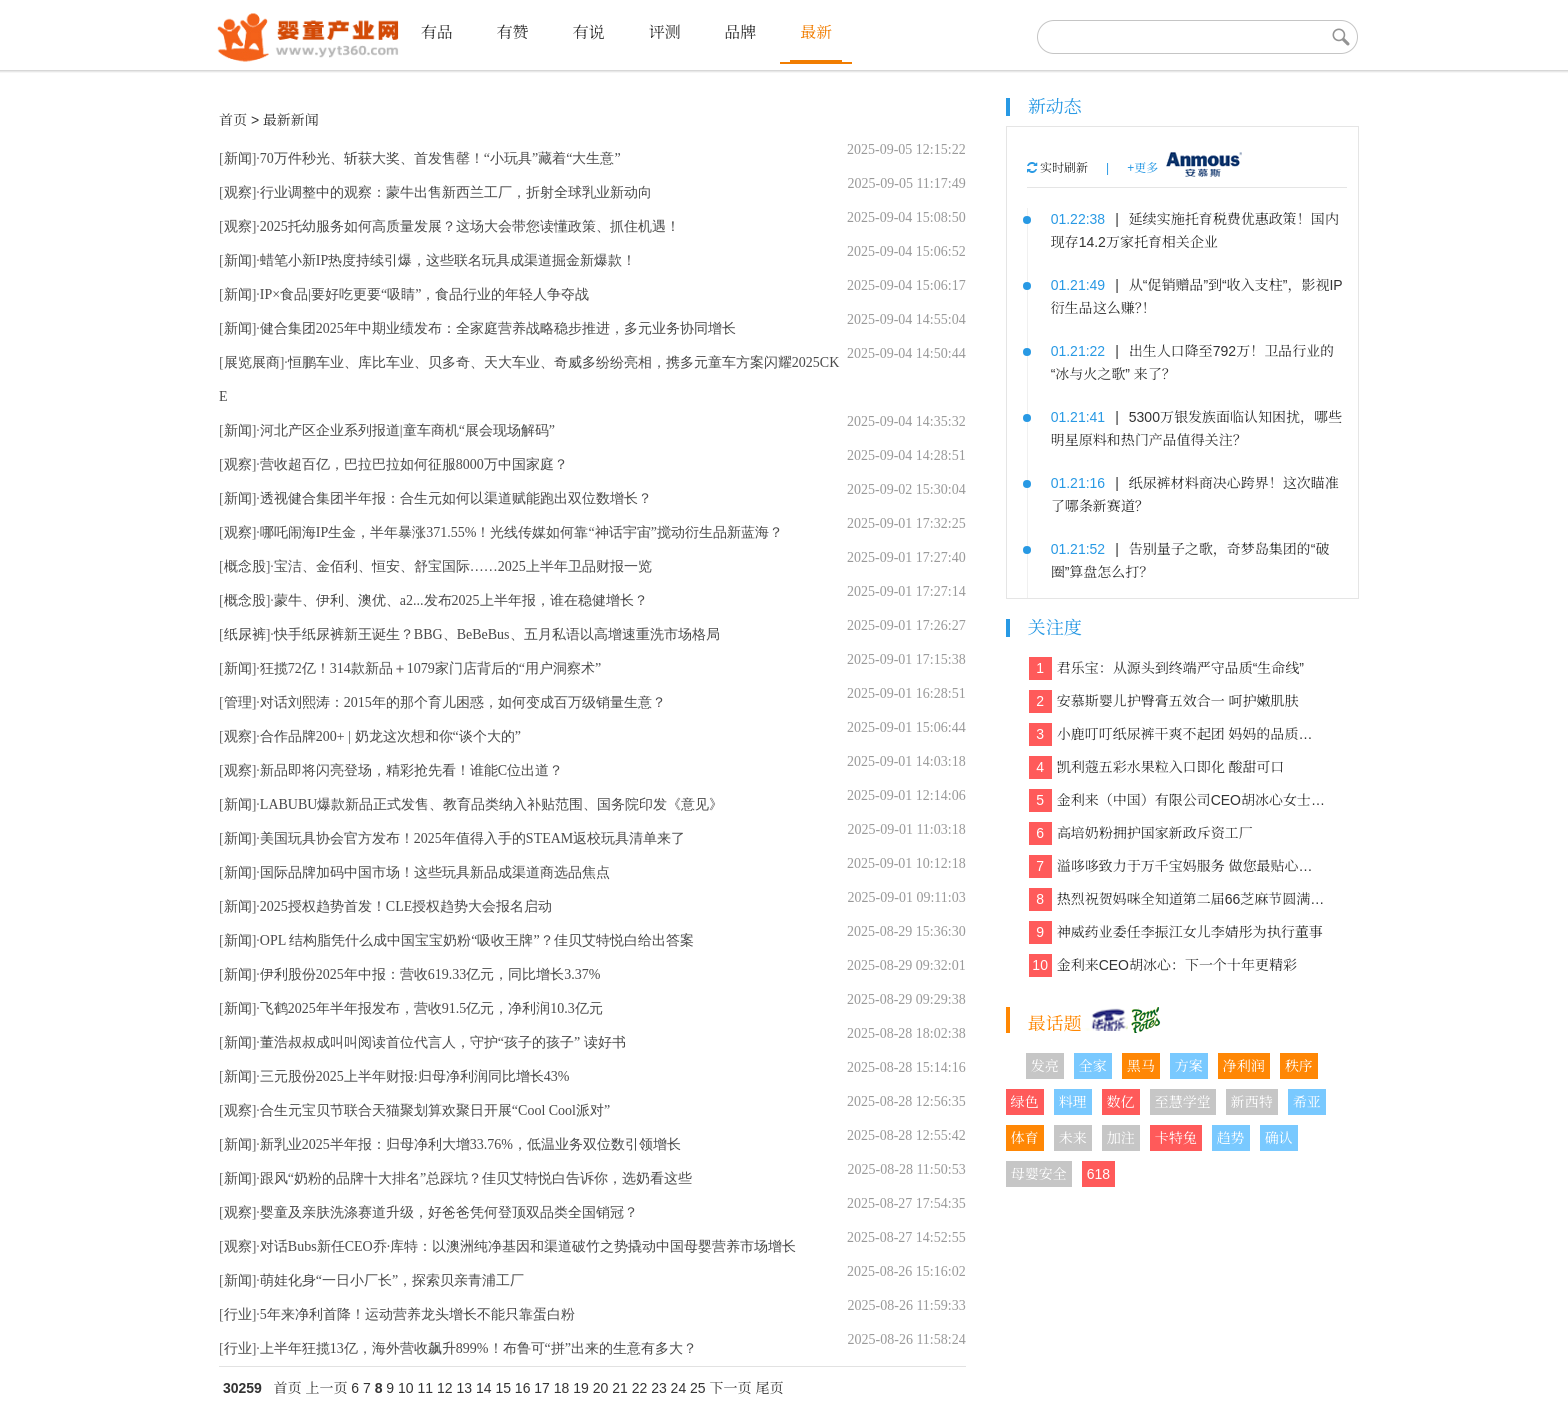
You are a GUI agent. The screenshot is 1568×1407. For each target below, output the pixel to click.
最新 (816, 32)
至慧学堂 (1183, 1102)
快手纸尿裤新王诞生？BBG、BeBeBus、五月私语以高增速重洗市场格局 (497, 634)
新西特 (1252, 1102)
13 (464, 1388)
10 (406, 1388)
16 (523, 1388)
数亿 (1121, 1102)
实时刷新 (1057, 168)
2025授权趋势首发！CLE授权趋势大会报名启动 (406, 906)
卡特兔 (1176, 1138)
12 (445, 1388)
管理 (238, 702)
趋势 (1231, 1138)
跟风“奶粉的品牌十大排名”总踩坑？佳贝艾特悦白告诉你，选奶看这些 (476, 1178)
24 (679, 1388)
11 (426, 1388)
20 (601, 1388)
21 (620, 1388)
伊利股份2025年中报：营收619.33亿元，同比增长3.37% (430, 974)
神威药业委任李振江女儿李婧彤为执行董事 (1176, 932)
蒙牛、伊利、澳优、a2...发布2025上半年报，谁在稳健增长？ (461, 600)
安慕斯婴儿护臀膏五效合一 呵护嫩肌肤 (1164, 701)
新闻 (238, 158)
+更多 (1142, 168)
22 (640, 1388)
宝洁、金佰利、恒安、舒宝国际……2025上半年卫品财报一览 (463, 566)
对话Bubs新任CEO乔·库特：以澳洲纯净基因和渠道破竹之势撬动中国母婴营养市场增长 (528, 1246)
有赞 (513, 32)
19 (581, 1388)
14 (484, 1388)
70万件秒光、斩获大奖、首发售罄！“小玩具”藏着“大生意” (440, 158)
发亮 (1045, 1066)
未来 (1073, 1138)
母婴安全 (1039, 1174)
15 (503, 1388)
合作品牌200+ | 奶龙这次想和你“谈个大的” (390, 736)
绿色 (1025, 1102)
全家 (1093, 1066)
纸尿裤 (245, 634)
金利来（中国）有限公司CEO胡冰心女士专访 (1177, 800)
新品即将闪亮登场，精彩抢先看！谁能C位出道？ (411, 770)
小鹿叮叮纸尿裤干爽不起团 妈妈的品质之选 (1177, 734)
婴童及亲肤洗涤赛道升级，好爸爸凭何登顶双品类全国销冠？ (449, 1212)
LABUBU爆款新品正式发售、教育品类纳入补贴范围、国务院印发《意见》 (492, 804)
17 (542, 1388)
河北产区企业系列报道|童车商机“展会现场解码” (407, 430)
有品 (437, 32)
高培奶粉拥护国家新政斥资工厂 (1141, 833)
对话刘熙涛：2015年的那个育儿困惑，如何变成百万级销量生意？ (463, 702)
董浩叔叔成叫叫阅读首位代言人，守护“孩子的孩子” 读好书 (443, 1042)
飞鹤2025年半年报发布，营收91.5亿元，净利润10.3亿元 (431, 1008)
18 (562, 1388)
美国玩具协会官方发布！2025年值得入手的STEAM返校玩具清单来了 (472, 838)
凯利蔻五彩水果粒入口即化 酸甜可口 (1157, 767)
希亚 (1307, 1102)
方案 (1189, 1066)
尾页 (769, 1388)
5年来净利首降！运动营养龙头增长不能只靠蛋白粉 (417, 1314)
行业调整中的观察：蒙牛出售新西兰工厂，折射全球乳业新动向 (456, 192)
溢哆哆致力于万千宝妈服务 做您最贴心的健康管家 (1177, 866)
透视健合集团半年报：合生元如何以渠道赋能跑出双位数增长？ (456, 498)
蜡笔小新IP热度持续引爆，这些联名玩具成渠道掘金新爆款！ (448, 260)
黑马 (1141, 1066)
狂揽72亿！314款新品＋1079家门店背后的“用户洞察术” (430, 668)
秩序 (1299, 1066)
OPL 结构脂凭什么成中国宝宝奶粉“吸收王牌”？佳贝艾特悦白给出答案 (477, 940)
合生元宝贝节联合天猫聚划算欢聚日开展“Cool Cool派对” (435, 1110)
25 (698, 1388)
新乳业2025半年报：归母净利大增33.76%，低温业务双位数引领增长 (470, 1144)
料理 (1073, 1102)
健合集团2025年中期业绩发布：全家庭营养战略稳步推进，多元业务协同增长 (498, 328)
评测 (664, 32)
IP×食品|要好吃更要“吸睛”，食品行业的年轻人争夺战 (425, 294)
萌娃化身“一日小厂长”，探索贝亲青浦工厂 (392, 1280)
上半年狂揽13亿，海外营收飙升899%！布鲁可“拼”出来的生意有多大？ (478, 1348)
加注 (1121, 1138)
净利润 (1244, 1066)
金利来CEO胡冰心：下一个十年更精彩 (1163, 965)
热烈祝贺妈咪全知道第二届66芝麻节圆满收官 (1177, 899)
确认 (1279, 1138)
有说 (588, 32)
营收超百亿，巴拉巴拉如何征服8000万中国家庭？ (414, 464)
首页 (233, 120)
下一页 (731, 1388)
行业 (238, 1314)
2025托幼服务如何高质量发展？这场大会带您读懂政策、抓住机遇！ (470, 226)
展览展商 (252, 362)
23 (659, 1388)
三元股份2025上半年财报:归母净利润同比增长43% (415, 1076)
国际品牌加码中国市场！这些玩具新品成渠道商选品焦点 (435, 872)
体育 (1025, 1138)
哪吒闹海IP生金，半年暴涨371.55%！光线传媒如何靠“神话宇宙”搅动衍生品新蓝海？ (521, 532)
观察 (238, 192)
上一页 (326, 1388)
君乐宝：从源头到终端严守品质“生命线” (1166, 668)
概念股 (245, 566)
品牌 (740, 32)
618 (1098, 1174)
